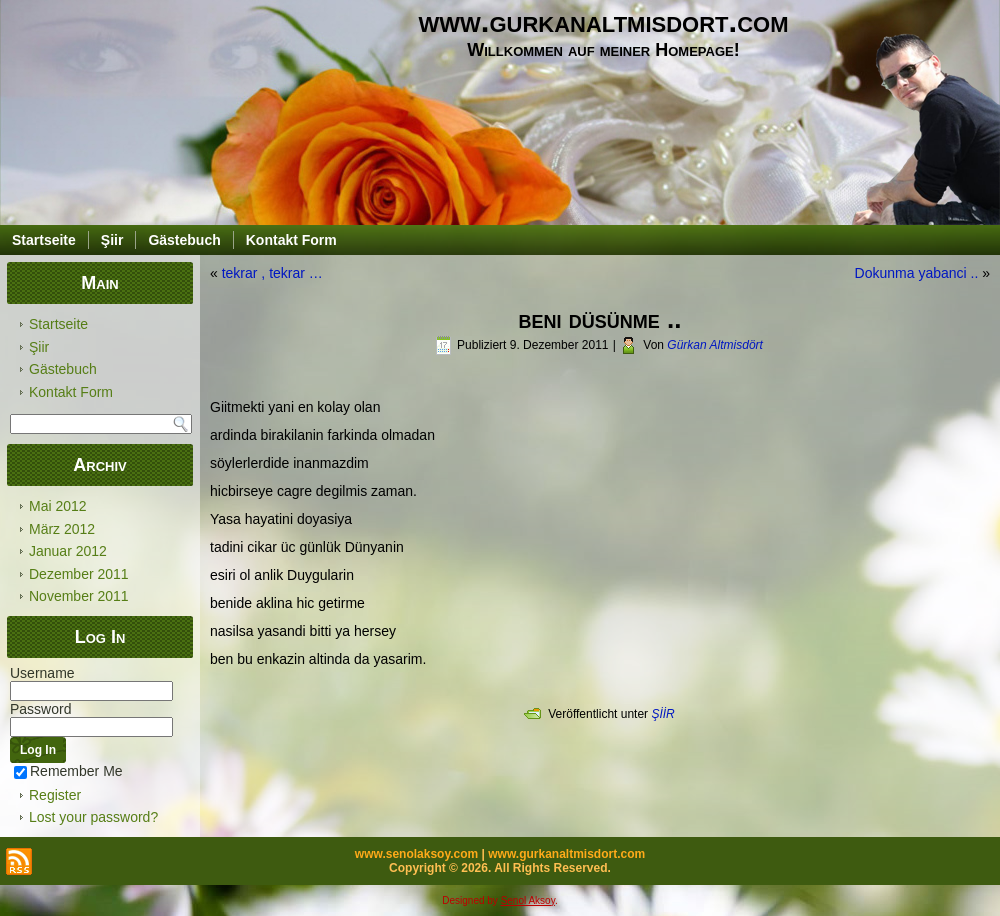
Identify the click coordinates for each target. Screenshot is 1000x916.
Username (42, 673)
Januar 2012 (68, 551)
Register (55, 795)
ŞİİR (662, 714)
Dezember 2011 (79, 574)
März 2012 (62, 529)
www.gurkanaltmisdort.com (604, 21)
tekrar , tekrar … (272, 273)
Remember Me (68, 771)
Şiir (112, 240)
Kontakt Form (291, 240)
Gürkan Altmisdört (715, 345)
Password (40, 709)
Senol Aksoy (528, 900)
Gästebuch (184, 240)
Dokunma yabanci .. (917, 273)
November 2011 (79, 596)
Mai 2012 (58, 506)
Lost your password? (93, 817)
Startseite (44, 240)
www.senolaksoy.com (416, 854)
